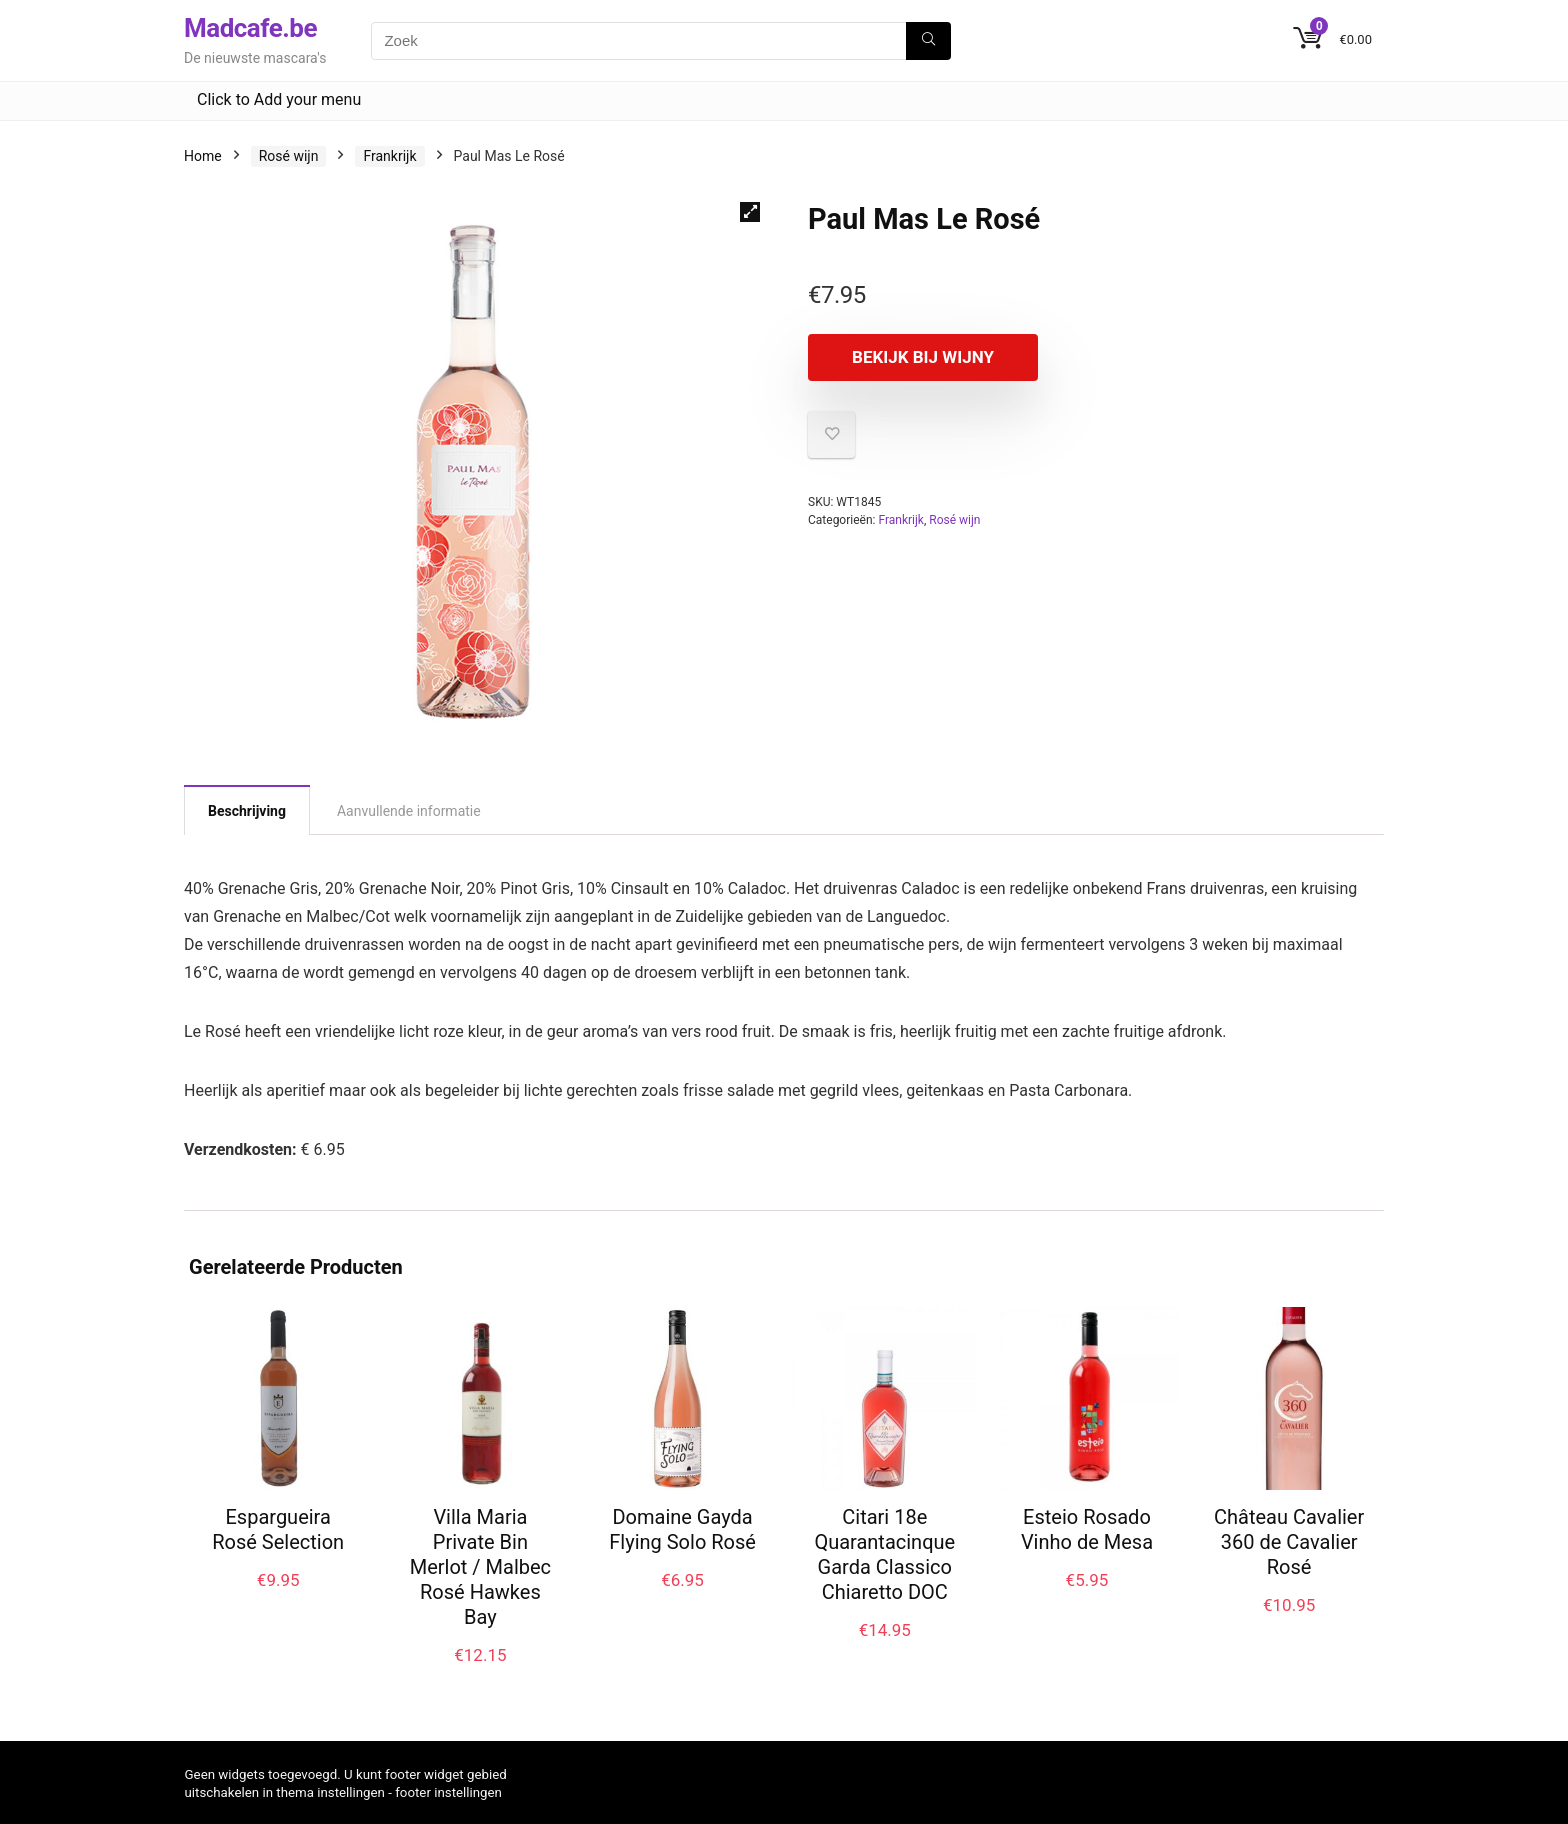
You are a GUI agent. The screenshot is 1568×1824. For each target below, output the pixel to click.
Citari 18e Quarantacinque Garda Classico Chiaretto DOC (884, 1554)
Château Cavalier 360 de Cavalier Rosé (1289, 1542)
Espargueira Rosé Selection (278, 1529)
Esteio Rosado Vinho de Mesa (1087, 1529)
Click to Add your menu (279, 99)
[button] (750, 212)
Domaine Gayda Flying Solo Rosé (682, 1529)
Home (203, 156)
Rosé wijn (289, 156)
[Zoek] (928, 41)
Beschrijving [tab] (247, 811)
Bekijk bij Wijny (923, 357)
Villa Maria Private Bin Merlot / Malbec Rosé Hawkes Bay (480, 1567)
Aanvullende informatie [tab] (409, 811)
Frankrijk (389, 156)
